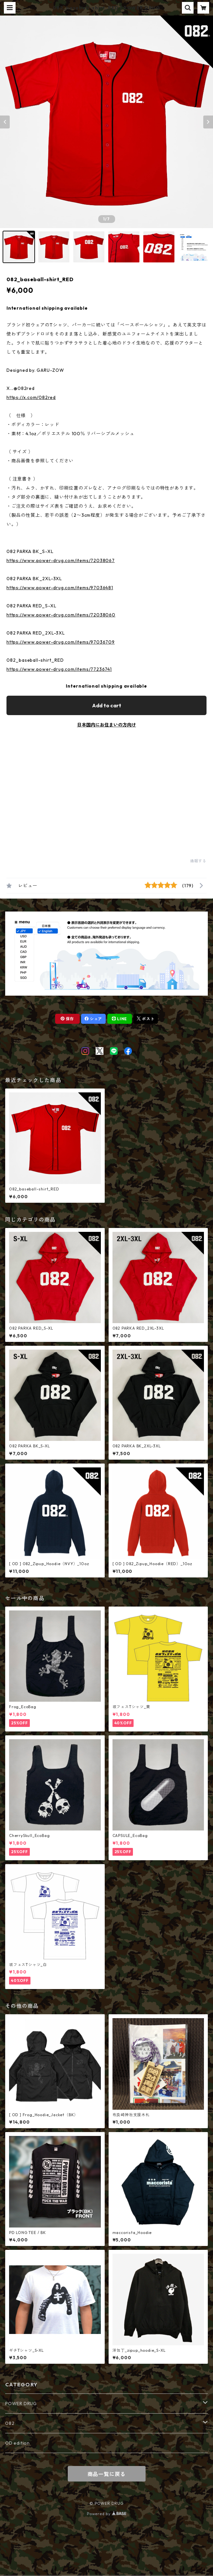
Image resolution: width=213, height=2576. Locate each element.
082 (9, 2423)
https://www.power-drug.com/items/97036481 (59, 588)
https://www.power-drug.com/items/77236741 (59, 669)
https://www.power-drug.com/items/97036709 (60, 642)
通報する (198, 860)
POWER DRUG (21, 2403)
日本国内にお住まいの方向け (106, 725)
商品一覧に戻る (107, 2474)
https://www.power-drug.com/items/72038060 (60, 615)
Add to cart (106, 705)
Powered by (106, 2513)
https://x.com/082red (31, 397)
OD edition (17, 2443)
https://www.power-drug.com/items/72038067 (60, 560)
